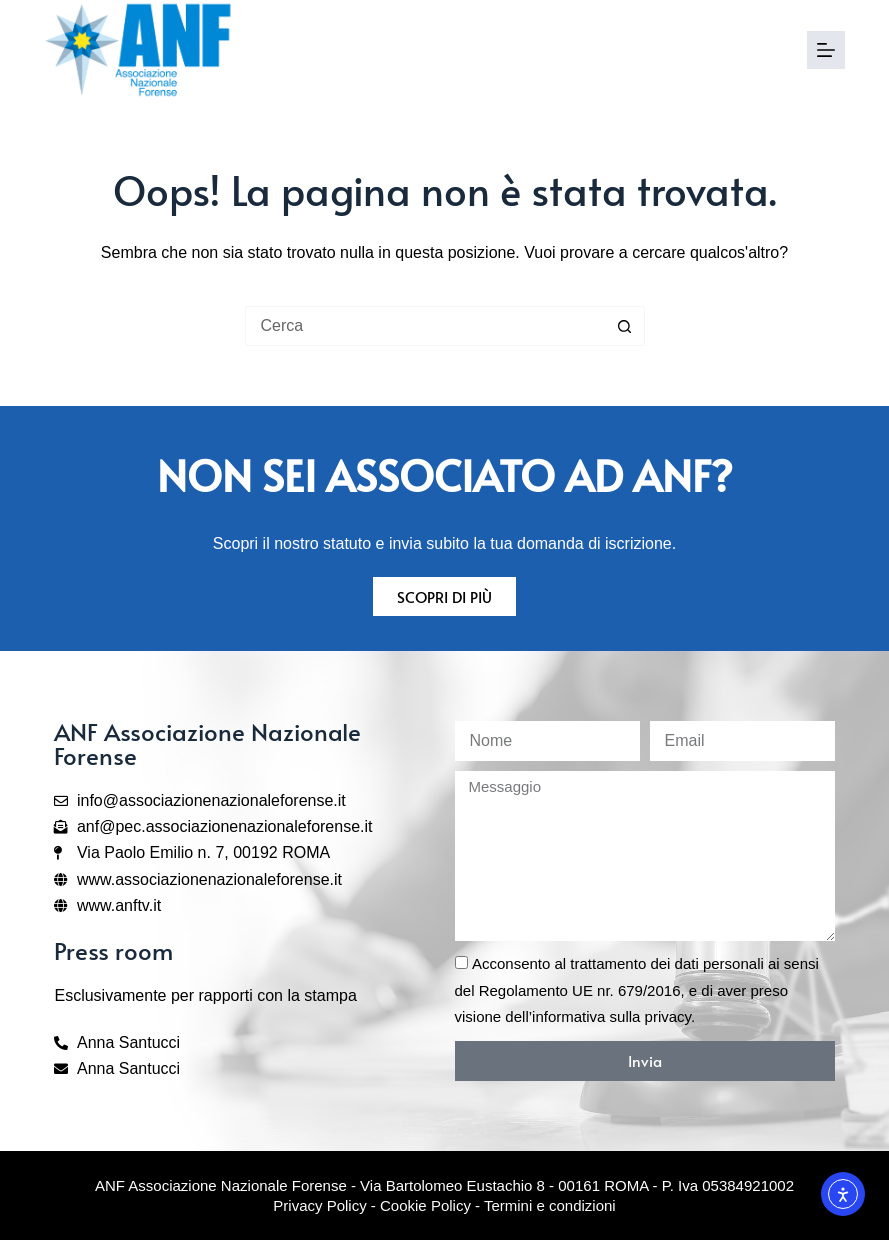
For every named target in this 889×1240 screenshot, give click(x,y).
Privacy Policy (319, 1205)
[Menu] (826, 50)
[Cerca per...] (425, 326)
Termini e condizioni (550, 1205)
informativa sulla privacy (611, 1016)
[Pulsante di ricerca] (625, 326)
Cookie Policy (425, 1205)
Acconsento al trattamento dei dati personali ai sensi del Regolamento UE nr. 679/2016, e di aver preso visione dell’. (637, 990)
